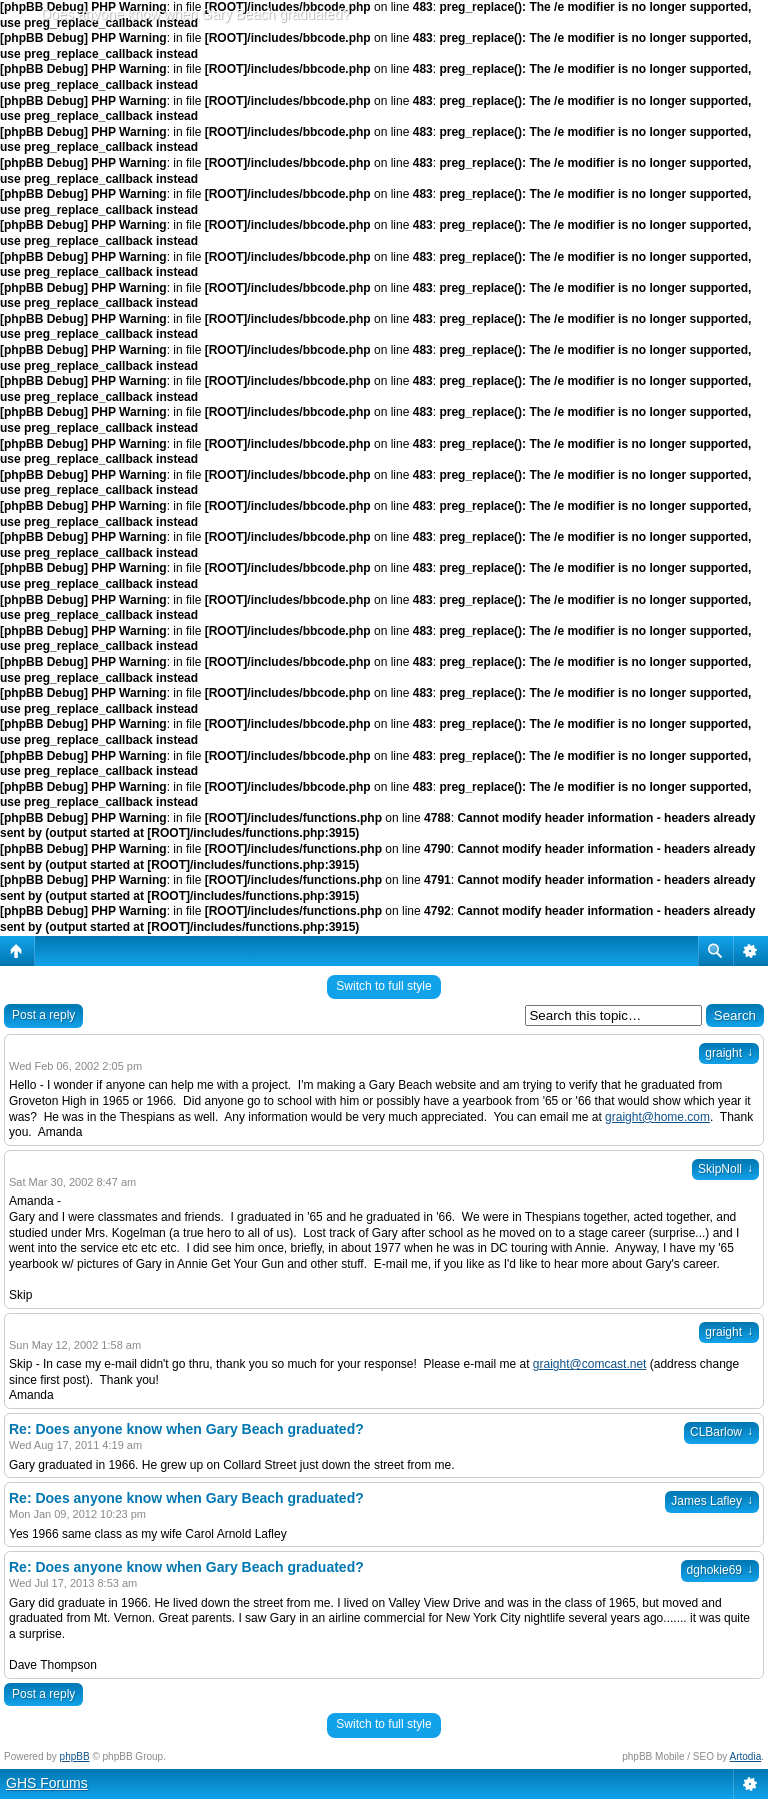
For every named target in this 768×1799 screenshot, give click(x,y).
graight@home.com (657, 1117)
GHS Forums (47, 1783)
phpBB (75, 1756)
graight (729, 1053)
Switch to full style (383, 986)
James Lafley (712, 1501)
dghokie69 (720, 1570)
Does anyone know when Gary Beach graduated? (195, 14)
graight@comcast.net (590, 1364)
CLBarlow (721, 1432)
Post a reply (43, 1015)
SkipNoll (725, 1169)
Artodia (746, 1756)
